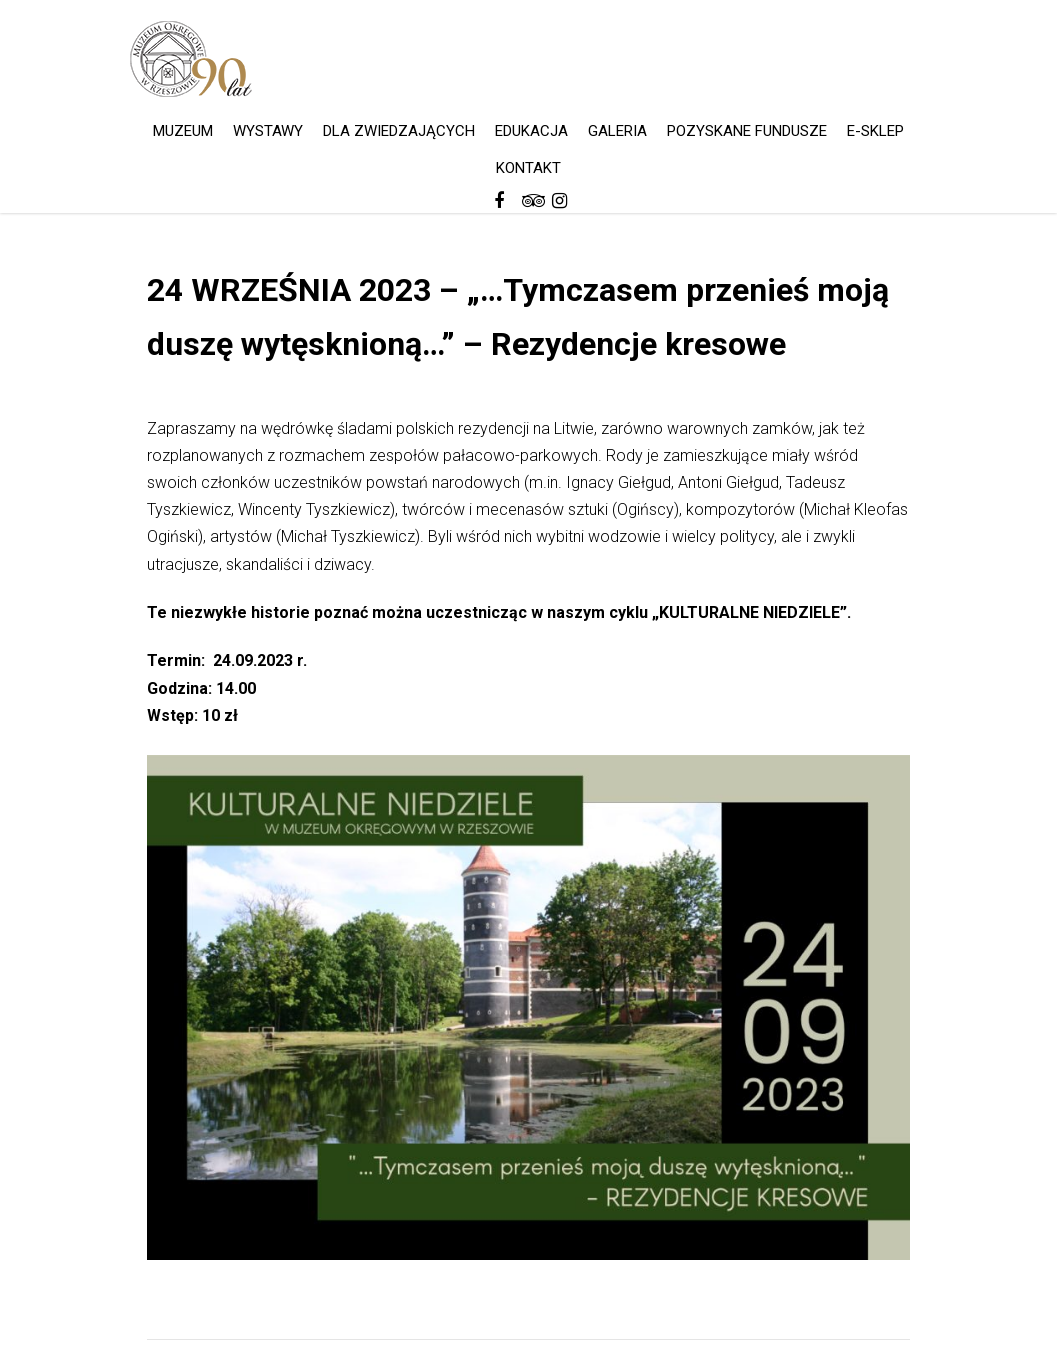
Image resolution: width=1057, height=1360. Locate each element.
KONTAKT (528, 168)
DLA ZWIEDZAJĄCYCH (399, 131)
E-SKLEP (875, 131)
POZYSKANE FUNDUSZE (747, 131)
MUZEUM (183, 131)
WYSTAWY (268, 131)
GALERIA (617, 131)
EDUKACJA (531, 131)
